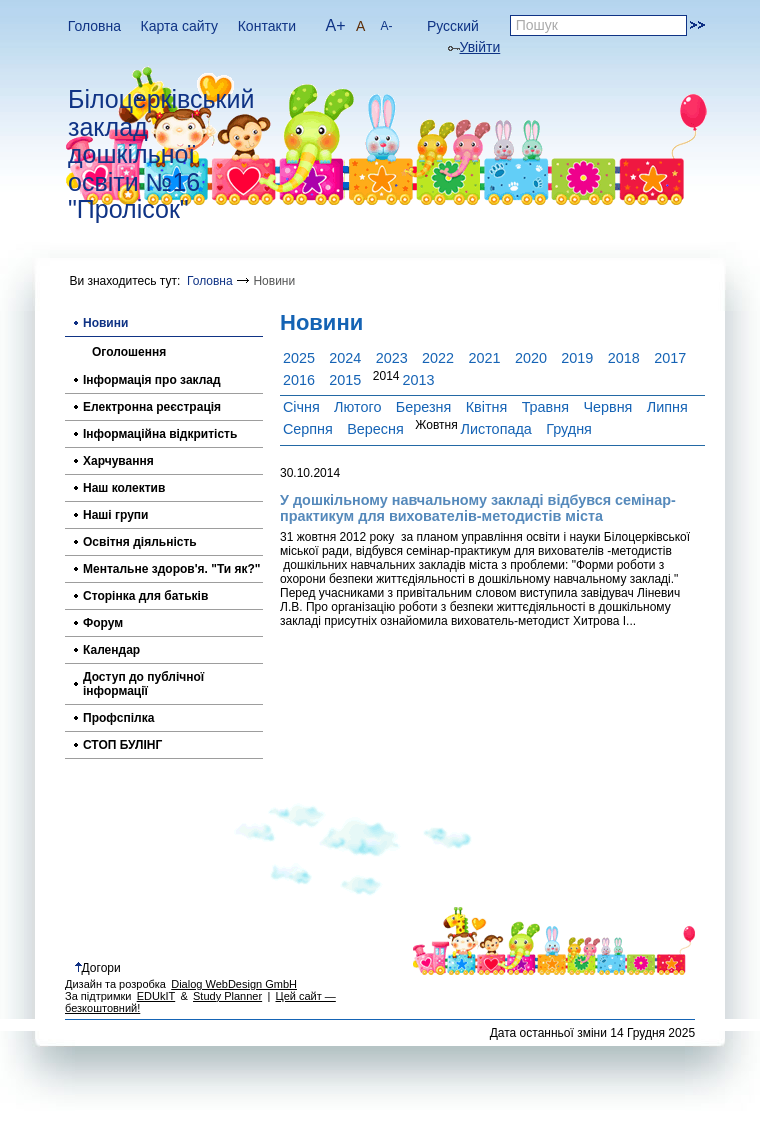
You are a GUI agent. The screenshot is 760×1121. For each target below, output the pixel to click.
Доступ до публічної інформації (143, 684)
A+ (336, 25)
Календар (111, 650)
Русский (453, 26)
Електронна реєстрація (152, 407)
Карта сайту (180, 26)
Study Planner (227, 996)
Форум (103, 623)
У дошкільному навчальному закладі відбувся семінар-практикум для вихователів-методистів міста (478, 508)
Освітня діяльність (140, 542)
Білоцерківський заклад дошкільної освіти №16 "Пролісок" (161, 154)
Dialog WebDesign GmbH (234, 984)
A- (386, 26)
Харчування (118, 461)
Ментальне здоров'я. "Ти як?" (172, 569)
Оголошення (129, 352)
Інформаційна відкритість (160, 434)
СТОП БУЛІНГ (122, 745)
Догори (98, 968)
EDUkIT (156, 996)
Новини (105, 323)
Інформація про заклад (152, 380)
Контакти (267, 26)
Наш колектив (124, 488)
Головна (94, 26)
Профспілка (118, 718)
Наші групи (115, 515)
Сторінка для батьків (145, 596)
